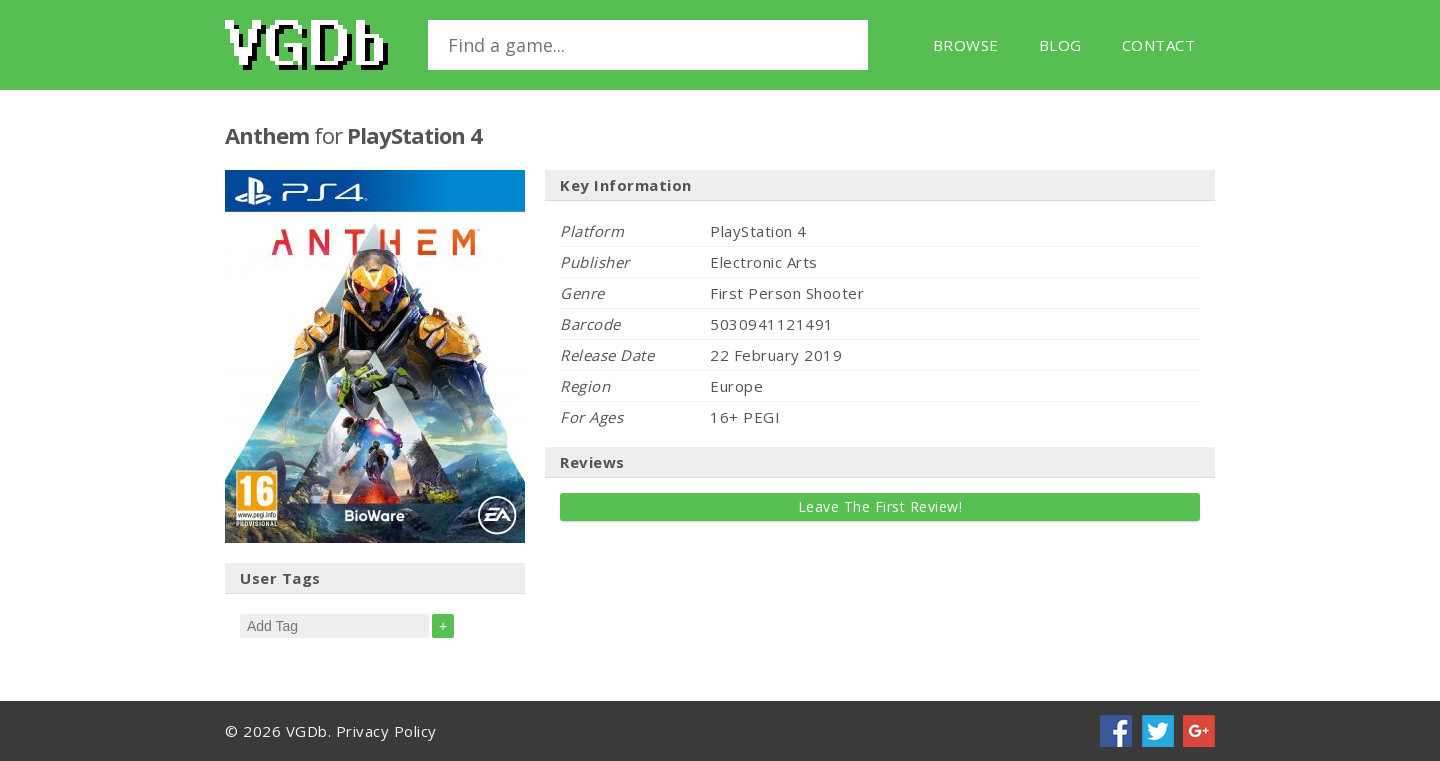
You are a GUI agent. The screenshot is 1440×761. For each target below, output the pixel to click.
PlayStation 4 (414, 135)
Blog (1060, 45)
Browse (966, 45)
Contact (1159, 45)
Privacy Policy (386, 731)
